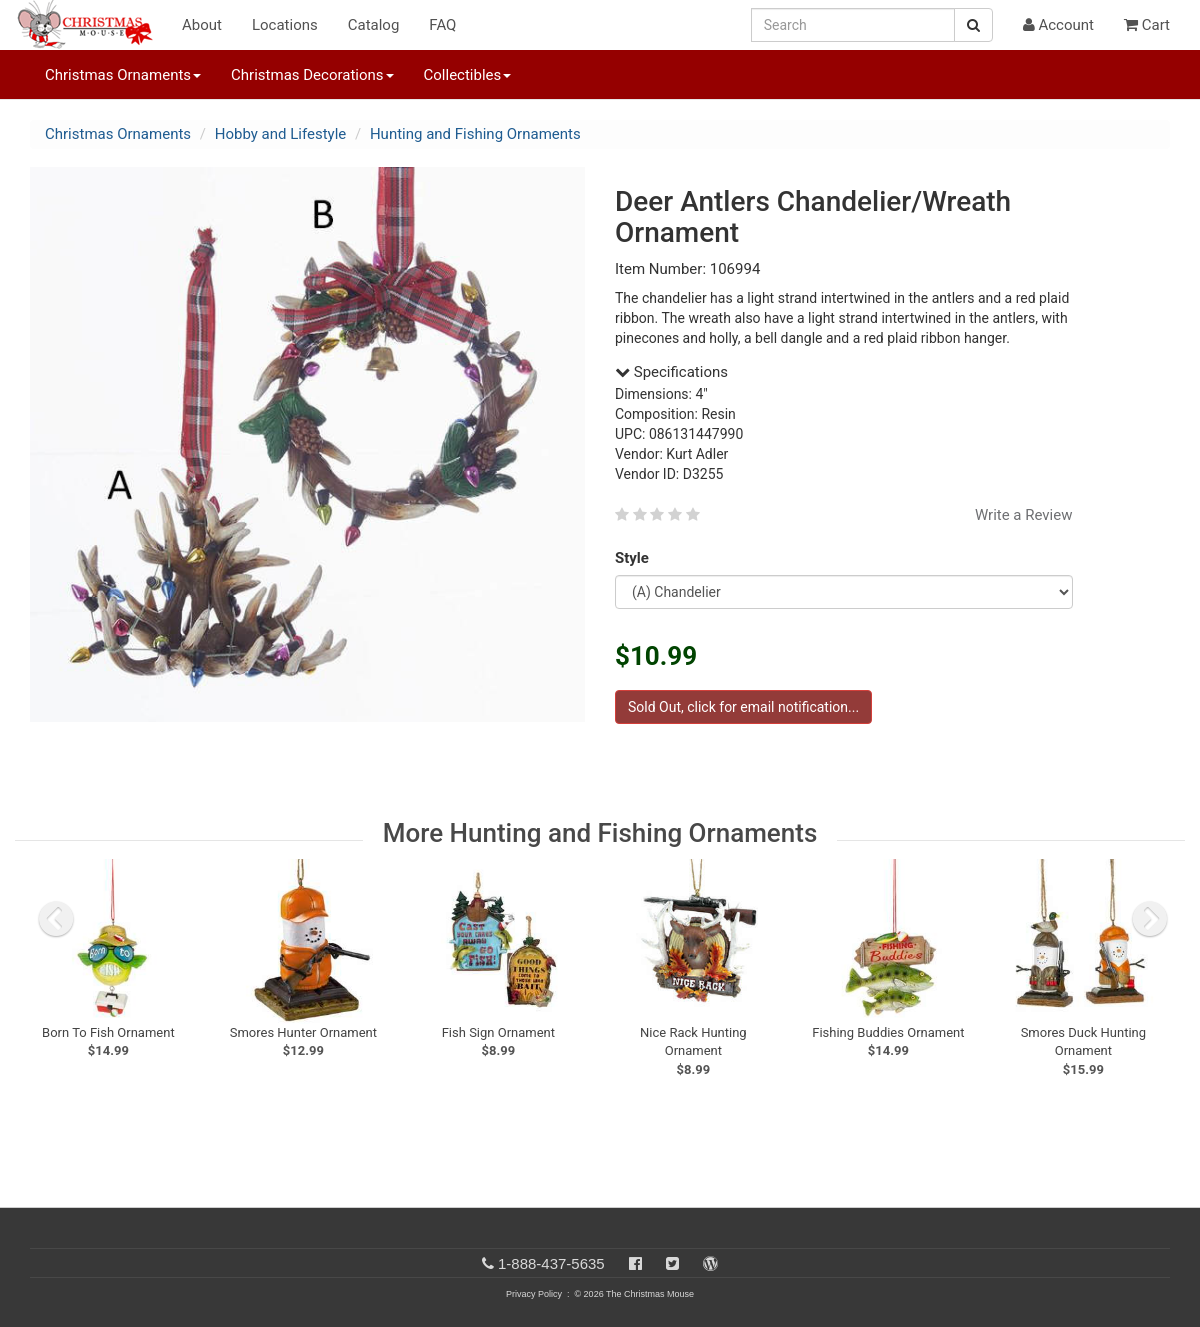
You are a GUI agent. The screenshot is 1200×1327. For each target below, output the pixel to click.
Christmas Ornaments (118, 134)
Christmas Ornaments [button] (123, 75)
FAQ (442, 25)
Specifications (671, 372)
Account (1058, 25)
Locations (285, 25)
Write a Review (1024, 515)
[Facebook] (635, 1263)
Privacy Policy (534, 1294)
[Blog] (710, 1263)
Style (635, 558)
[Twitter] (672, 1263)
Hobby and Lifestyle (281, 134)
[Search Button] (973, 25)
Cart (1147, 25)
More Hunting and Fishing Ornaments (600, 833)
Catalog (374, 25)
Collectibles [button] (468, 75)
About (202, 25)
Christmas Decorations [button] (312, 75)
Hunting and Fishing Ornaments (475, 134)
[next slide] (1150, 919)
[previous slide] (56, 919)
